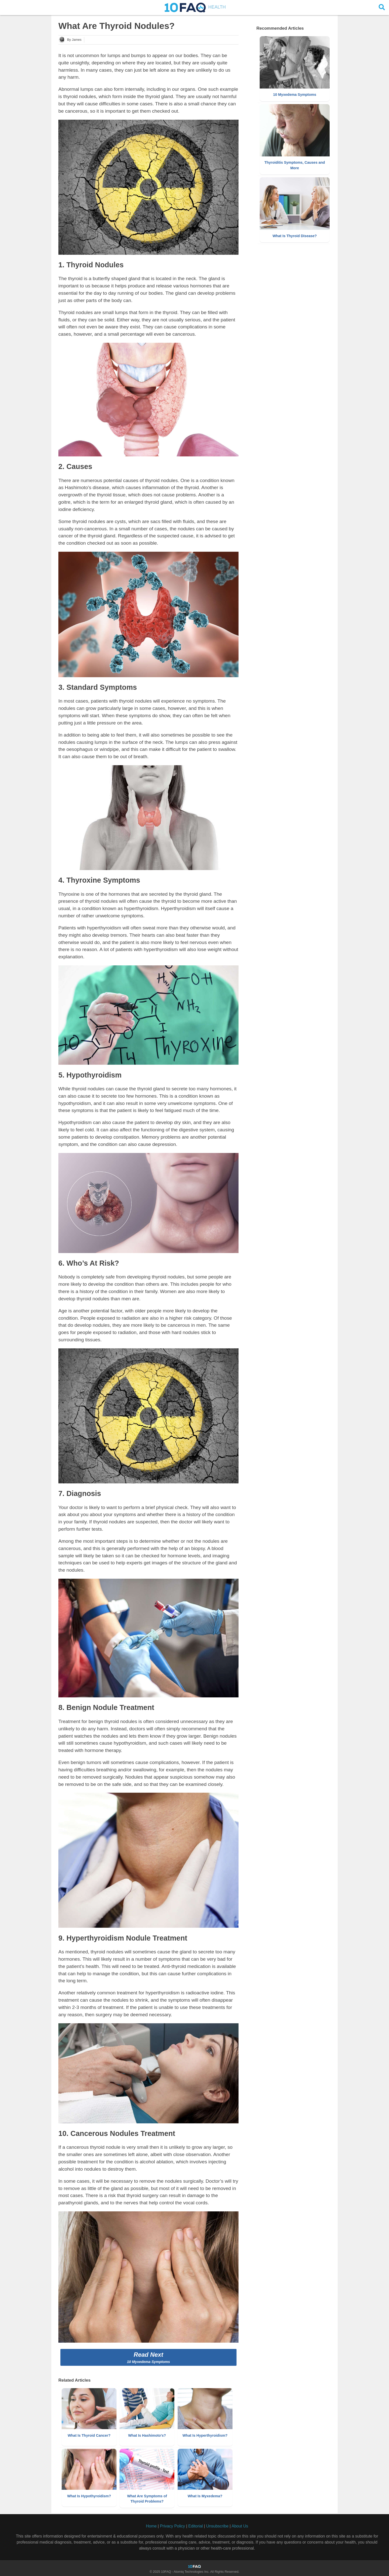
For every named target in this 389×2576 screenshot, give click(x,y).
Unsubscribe (217, 2525)
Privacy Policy (172, 2525)
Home (151, 2525)
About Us (239, 2525)
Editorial (195, 2525)
